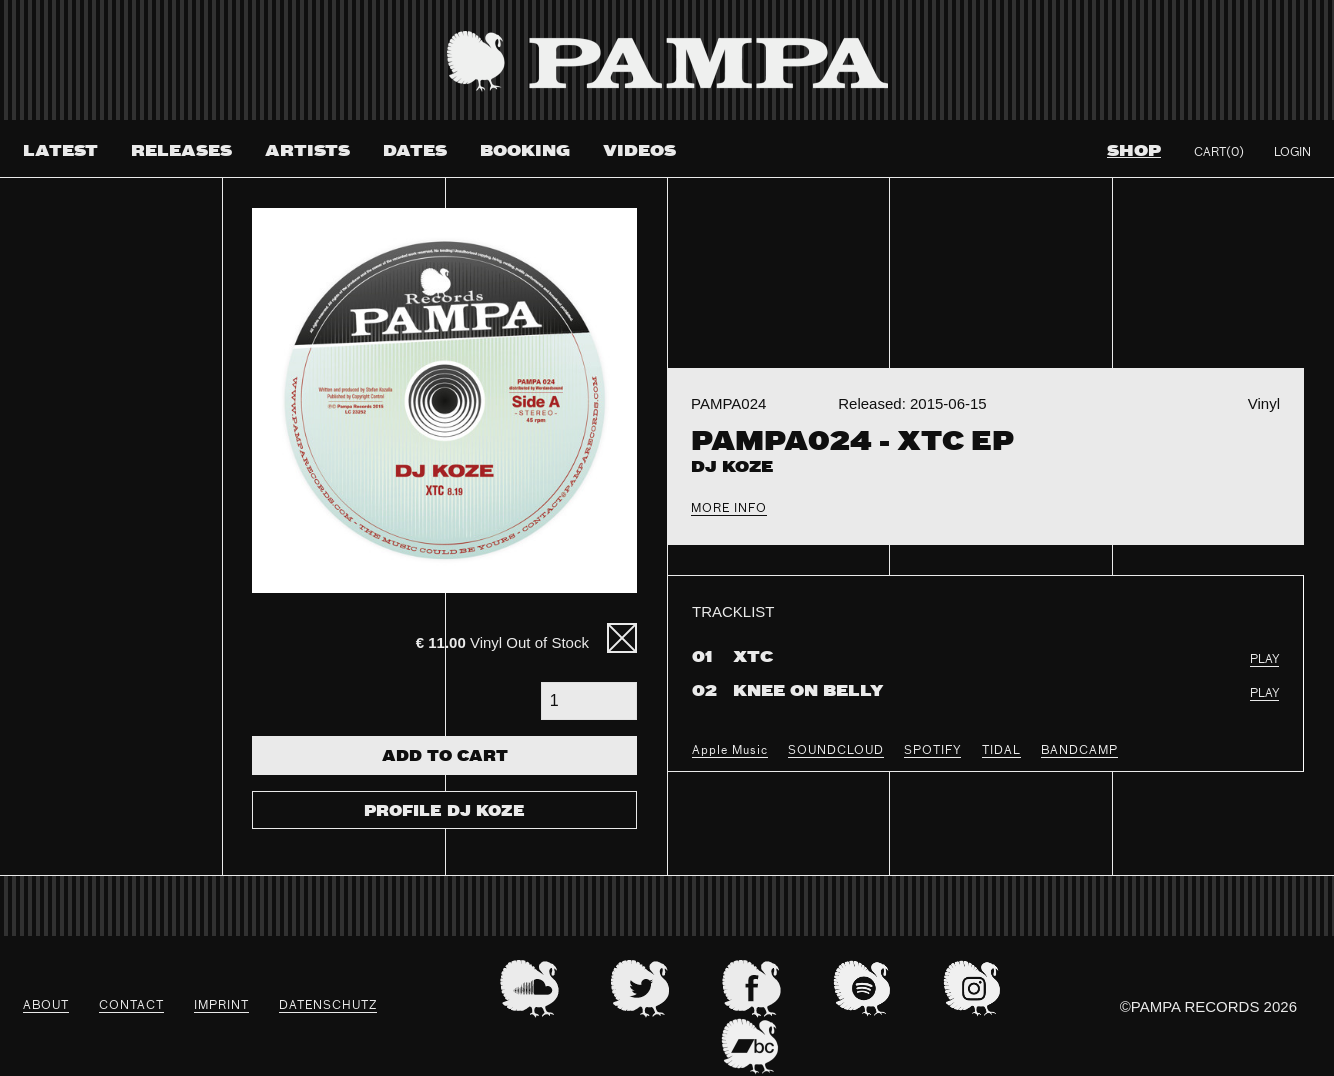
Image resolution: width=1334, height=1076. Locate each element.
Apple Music (730, 751)
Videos (639, 151)
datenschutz (328, 1006)
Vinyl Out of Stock (502, 642)
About (46, 1006)
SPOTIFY (932, 751)
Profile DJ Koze (444, 812)
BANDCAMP (1079, 751)
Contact (131, 1006)
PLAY (1264, 660)
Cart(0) (1219, 153)
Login (1292, 153)
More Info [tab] (729, 509)
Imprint (221, 1006)
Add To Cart (445, 757)
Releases (181, 151)
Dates (415, 151)
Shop (1134, 151)
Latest (60, 151)
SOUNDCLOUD (836, 751)
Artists (307, 151)
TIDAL (1001, 751)
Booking (525, 151)
